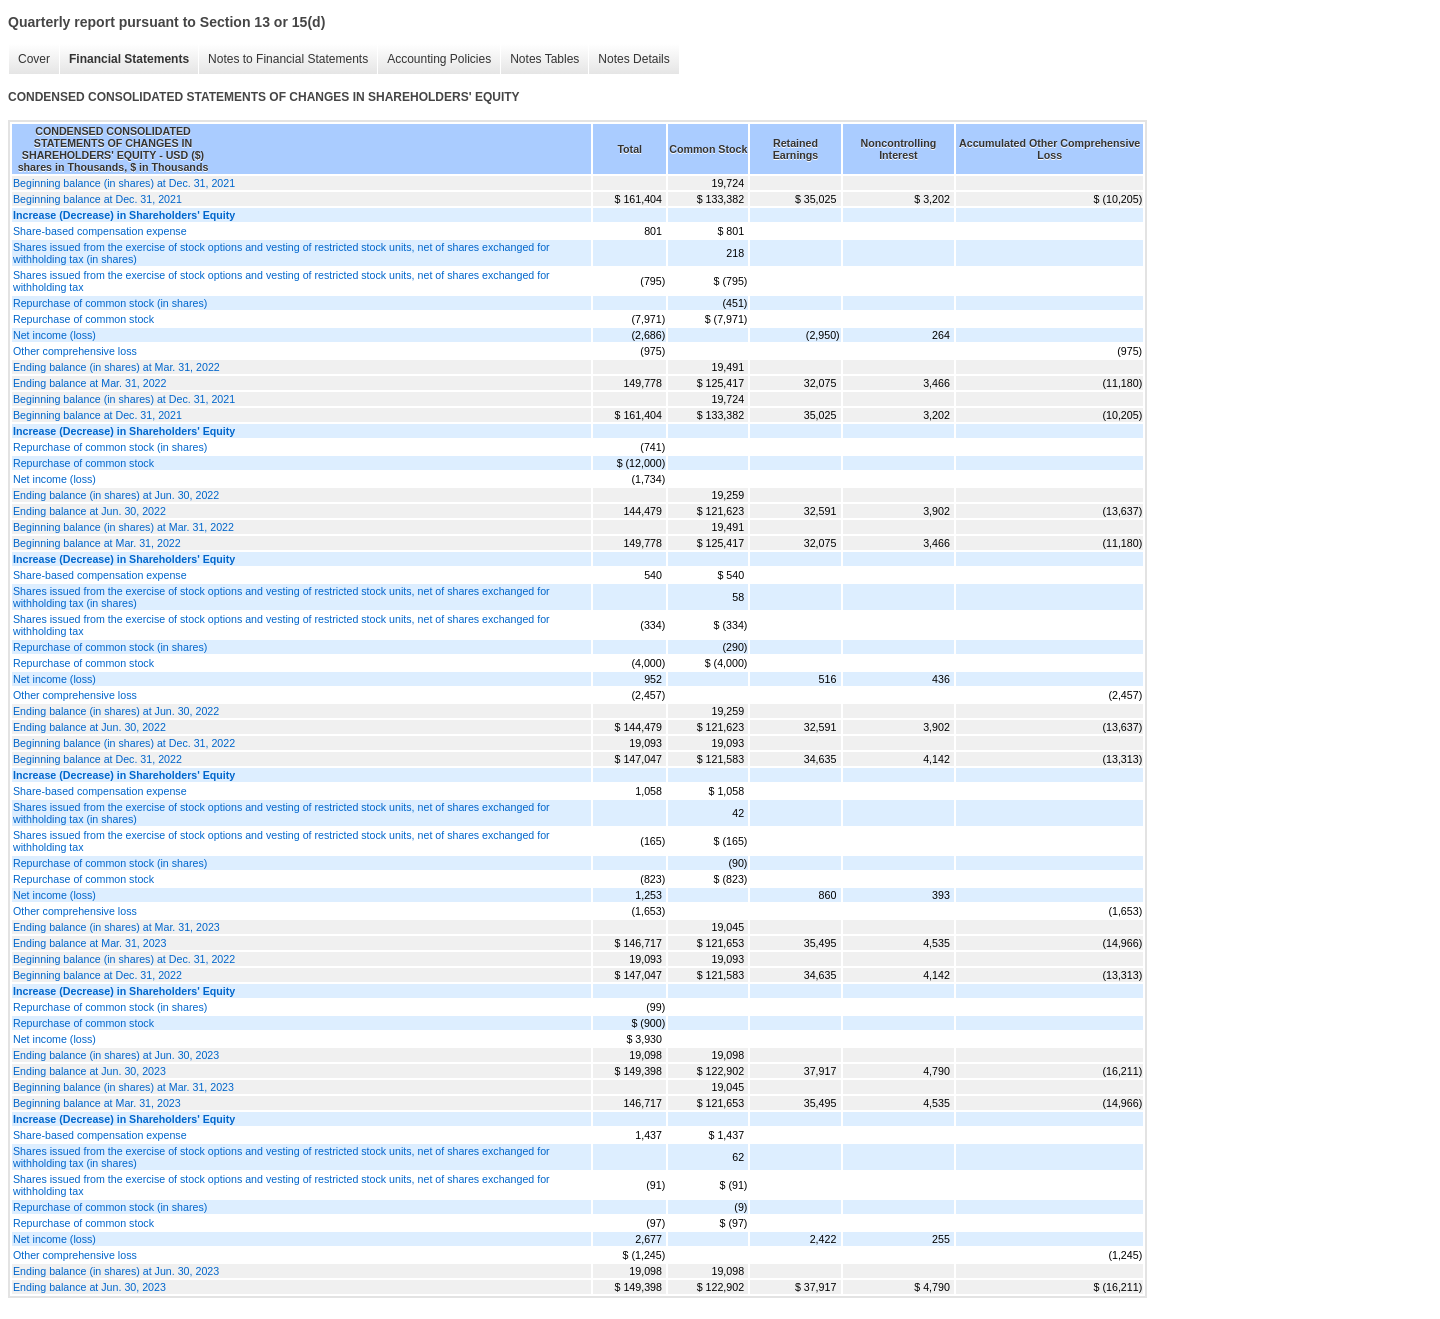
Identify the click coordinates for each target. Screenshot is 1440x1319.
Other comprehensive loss (75, 351)
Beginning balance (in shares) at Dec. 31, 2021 (124, 183)
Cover (34, 59)
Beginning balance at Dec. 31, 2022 (97, 759)
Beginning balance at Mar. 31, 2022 (97, 543)
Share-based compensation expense (100, 231)
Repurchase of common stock (83, 319)
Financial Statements (129, 59)
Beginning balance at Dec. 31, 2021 (97, 199)
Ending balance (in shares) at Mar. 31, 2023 (116, 927)
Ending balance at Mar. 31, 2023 (89, 943)
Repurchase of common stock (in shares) (110, 303)
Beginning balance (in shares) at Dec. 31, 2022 (124, 743)
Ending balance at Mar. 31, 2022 (89, 383)
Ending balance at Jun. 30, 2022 (89, 511)
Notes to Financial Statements (288, 59)
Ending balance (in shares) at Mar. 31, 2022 (116, 367)
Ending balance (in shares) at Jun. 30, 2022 (116, 495)
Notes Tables (544, 59)
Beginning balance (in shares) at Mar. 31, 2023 (123, 1087)
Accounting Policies (439, 59)
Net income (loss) (54, 335)
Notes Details (633, 59)
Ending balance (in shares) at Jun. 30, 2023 (116, 1055)
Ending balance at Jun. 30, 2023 (89, 1071)
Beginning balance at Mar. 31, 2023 (97, 1103)
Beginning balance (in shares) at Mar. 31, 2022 (123, 527)
